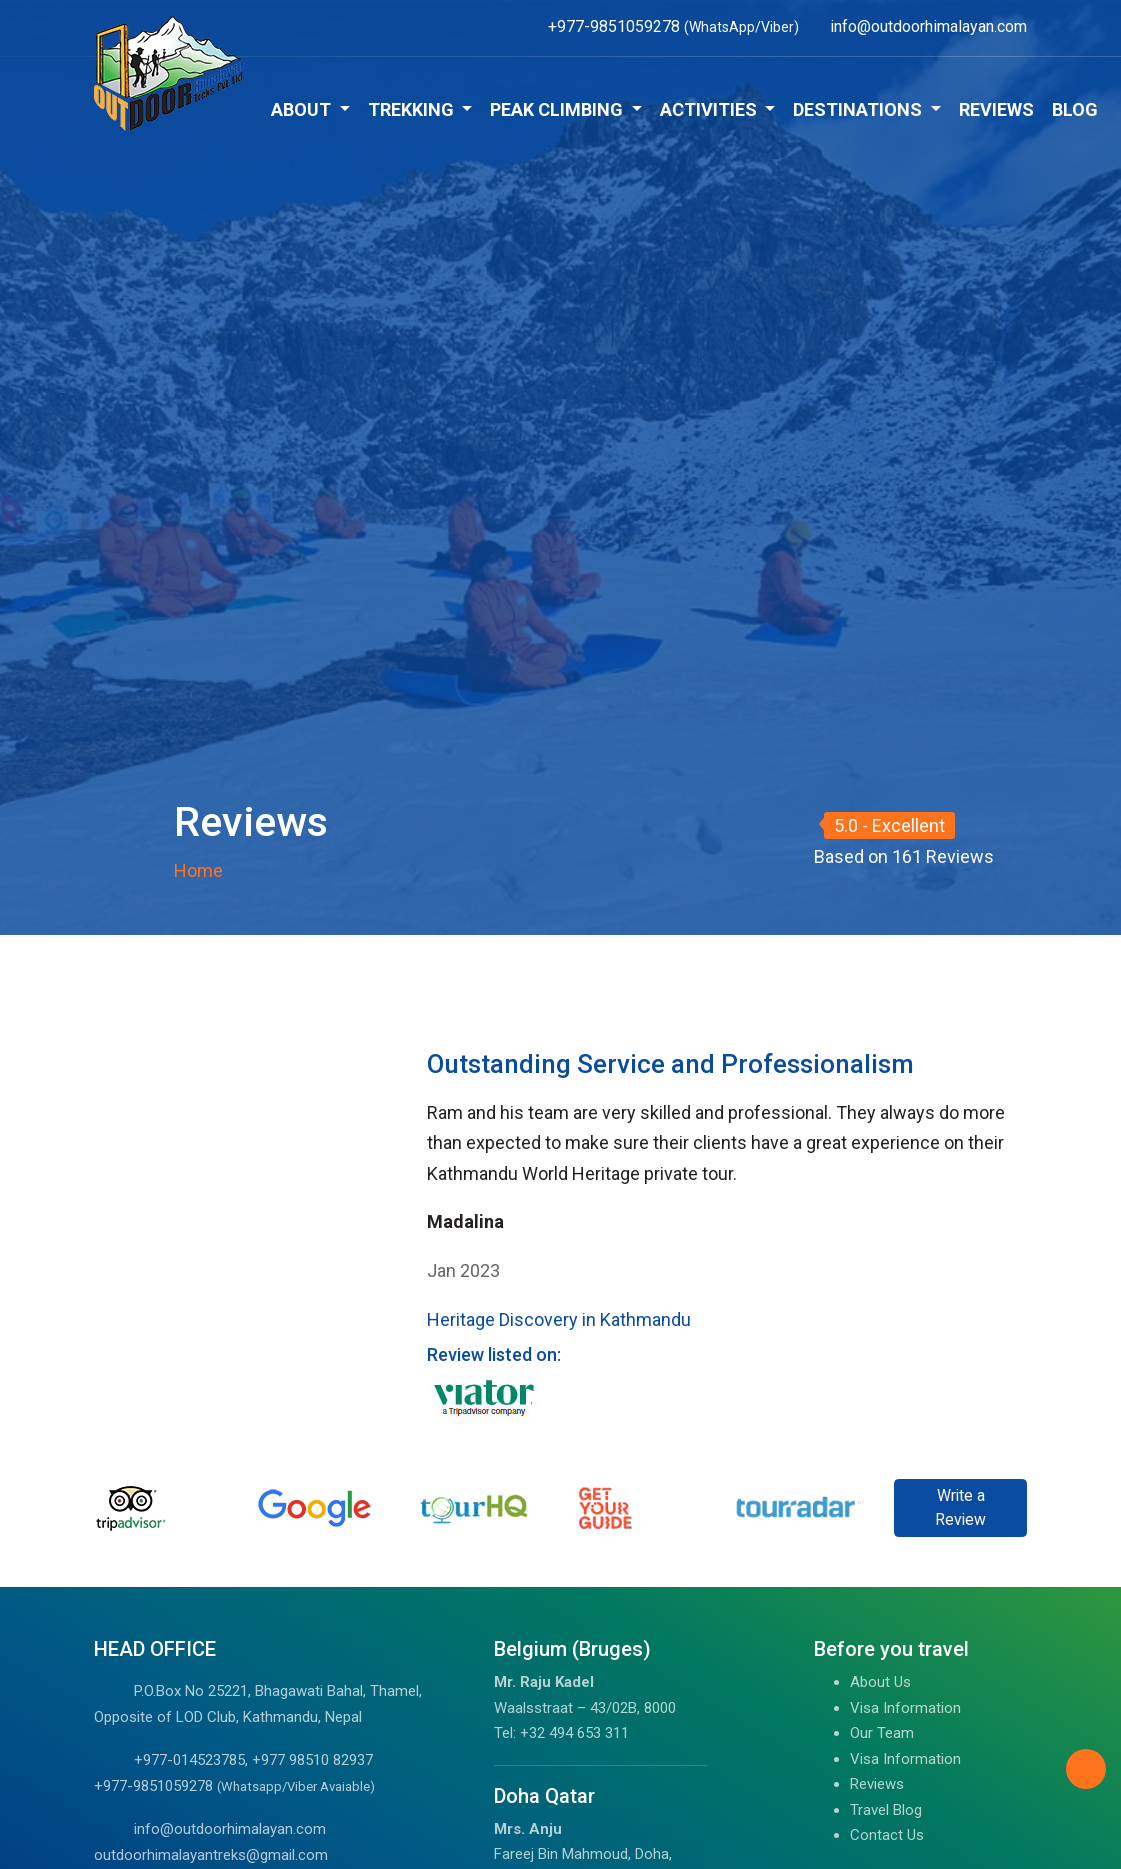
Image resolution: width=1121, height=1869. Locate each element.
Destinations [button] (859, 109)
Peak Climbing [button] (558, 109)
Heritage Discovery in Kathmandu (559, 1319)
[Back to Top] (1086, 1769)
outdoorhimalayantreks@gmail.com (211, 1855)
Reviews (996, 109)
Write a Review (960, 1507)
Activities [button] (710, 109)
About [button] (303, 109)
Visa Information (905, 1708)
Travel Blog (886, 1810)
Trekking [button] (413, 109)
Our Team (882, 1733)
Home (198, 870)
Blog (1075, 109)
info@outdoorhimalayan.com (230, 1829)
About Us (880, 1682)
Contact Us (887, 1835)
